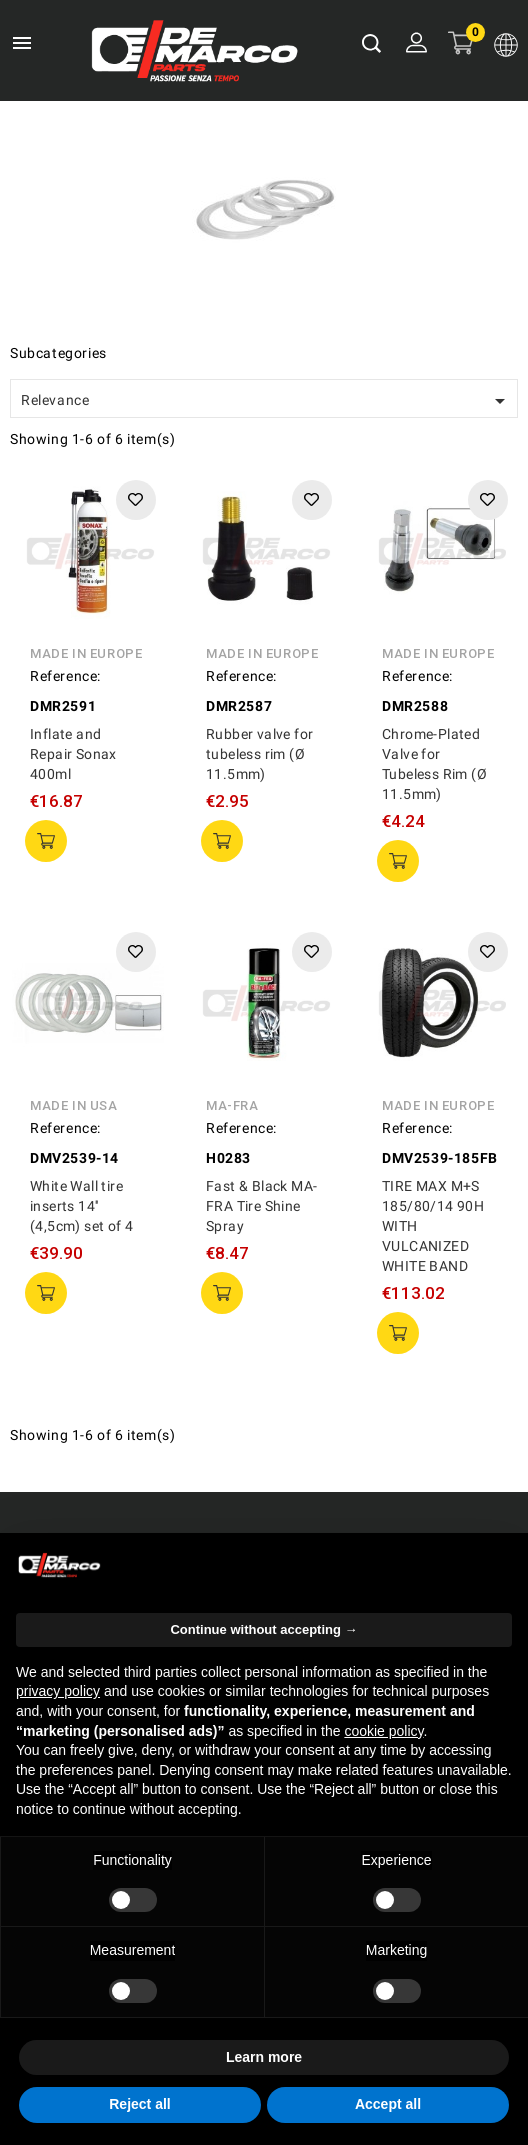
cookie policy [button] (383, 1731)
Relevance (266, 401)
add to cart (46, 841)
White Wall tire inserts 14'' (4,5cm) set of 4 (81, 1206)
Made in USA (74, 1105)
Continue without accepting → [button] (263, 1629)
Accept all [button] (388, 2104)
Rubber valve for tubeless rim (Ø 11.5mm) (259, 754)
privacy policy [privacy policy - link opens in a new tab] (58, 1691)
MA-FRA (232, 1105)
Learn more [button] (264, 2057)
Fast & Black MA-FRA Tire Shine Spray (261, 1206)
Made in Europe (86, 653)
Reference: (65, 676)
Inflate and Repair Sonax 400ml (73, 754)
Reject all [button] (139, 2104)
